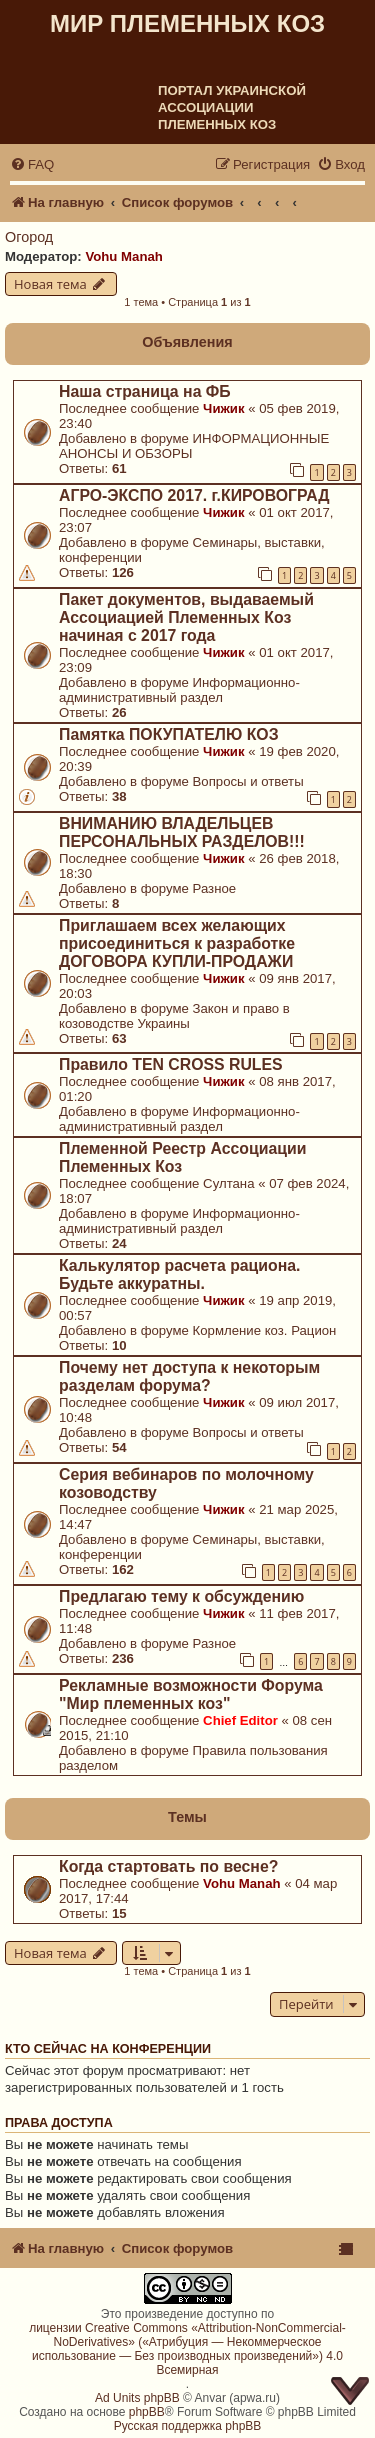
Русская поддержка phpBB (188, 2426)
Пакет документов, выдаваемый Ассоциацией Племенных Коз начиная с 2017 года (186, 617)
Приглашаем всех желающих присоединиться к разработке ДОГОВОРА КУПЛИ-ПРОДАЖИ (177, 943)
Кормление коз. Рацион (265, 1330)
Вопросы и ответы (248, 781)
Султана (228, 1183)
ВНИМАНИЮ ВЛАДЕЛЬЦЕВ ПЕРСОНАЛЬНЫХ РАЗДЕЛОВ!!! (182, 832)
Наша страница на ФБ (145, 391)
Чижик (223, 408)
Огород (29, 237)
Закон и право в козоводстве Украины (174, 1016)
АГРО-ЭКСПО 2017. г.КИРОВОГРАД (194, 495)
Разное (215, 888)
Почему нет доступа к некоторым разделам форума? (189, 1376)
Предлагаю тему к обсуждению (181, 1596)
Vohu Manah (123, 256)
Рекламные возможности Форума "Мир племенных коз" (191, 1694)
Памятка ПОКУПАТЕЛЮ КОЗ (169, 734)
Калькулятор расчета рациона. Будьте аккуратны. (180, 1274)
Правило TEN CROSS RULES (171, 1064)
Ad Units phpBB (137, 2398)
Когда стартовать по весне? (168, 1866)
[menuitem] (32, 164)
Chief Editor (240, 1720)
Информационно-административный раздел (179, 690)
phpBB (147, 2412)
